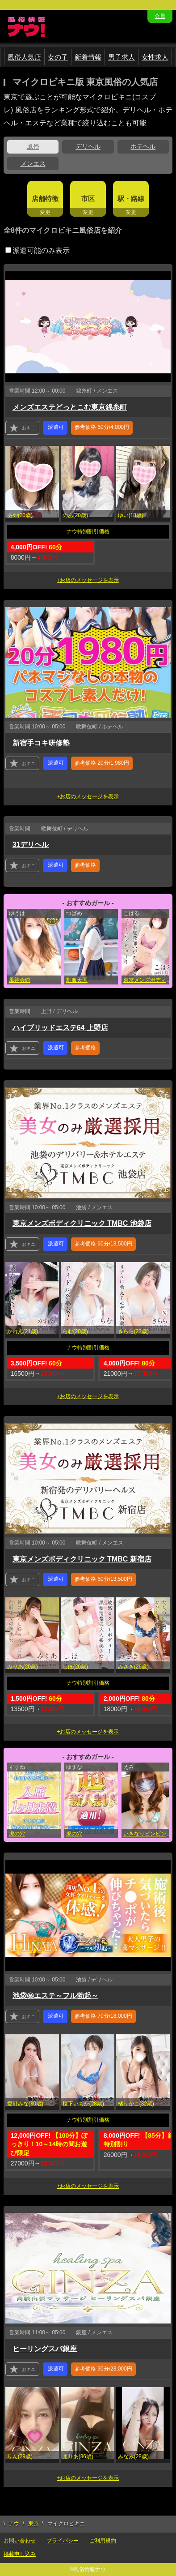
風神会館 (19, 980)
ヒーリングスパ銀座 (45, 2349)
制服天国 (77, 980)
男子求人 (121, 57)
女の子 (58, 57)
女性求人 (155, 57)
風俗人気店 (24, 57)
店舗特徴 (45, 198)
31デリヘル (31, 844)
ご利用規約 (102, 2540)
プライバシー (62, 2540)
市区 (88, 198)
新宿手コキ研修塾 (41, 743)
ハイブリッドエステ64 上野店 (60, 1027)
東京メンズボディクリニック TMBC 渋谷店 (149, 980)
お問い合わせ (20, 2540)
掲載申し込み (20, 2554)
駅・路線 (130, 198)
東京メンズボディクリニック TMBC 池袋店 (82, 1223)
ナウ (13, 2523)
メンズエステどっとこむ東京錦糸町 (70, 407)
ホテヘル (142, 146)
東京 (33, 2523)
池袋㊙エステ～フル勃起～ (55, 1995)
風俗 (33, 146)
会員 (160, 16)
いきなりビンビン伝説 (149, 1834)
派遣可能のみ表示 (37, 250)
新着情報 (88, 57)
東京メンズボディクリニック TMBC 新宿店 (82, 1559)
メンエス (33, 163)
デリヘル (88, 146)
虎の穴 (17, 1834)
